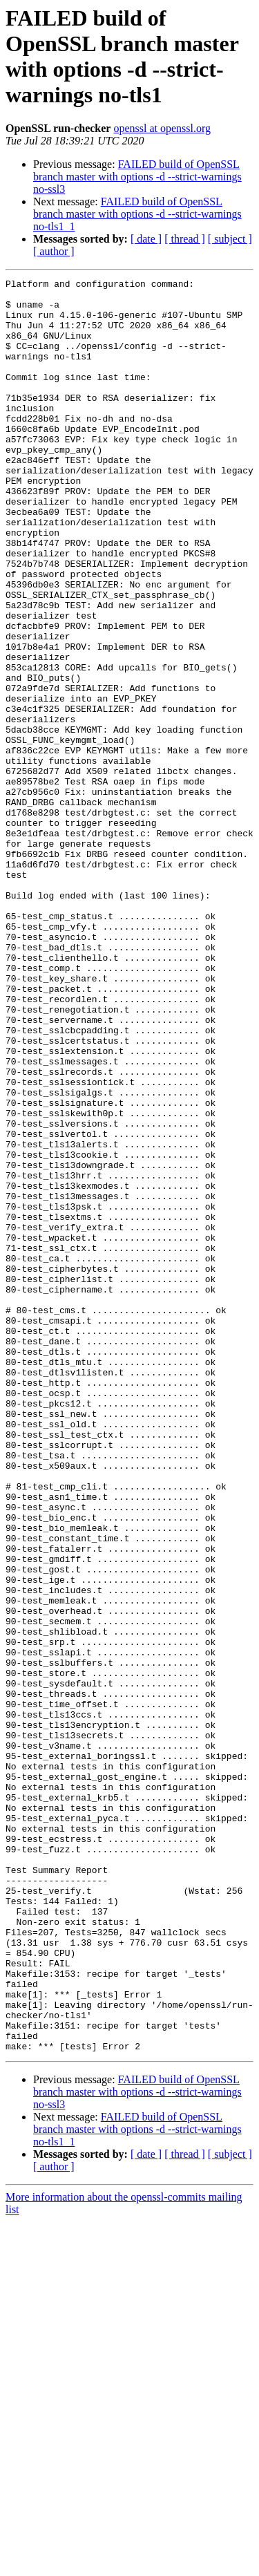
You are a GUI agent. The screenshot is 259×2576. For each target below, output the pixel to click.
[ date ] (146, 239)
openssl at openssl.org (162, 128)
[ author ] (54, 251)
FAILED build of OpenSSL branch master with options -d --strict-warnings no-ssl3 (137, 176)
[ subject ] (230, 239)
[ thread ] (184, 239)
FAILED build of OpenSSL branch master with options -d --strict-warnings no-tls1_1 (137, 214)
